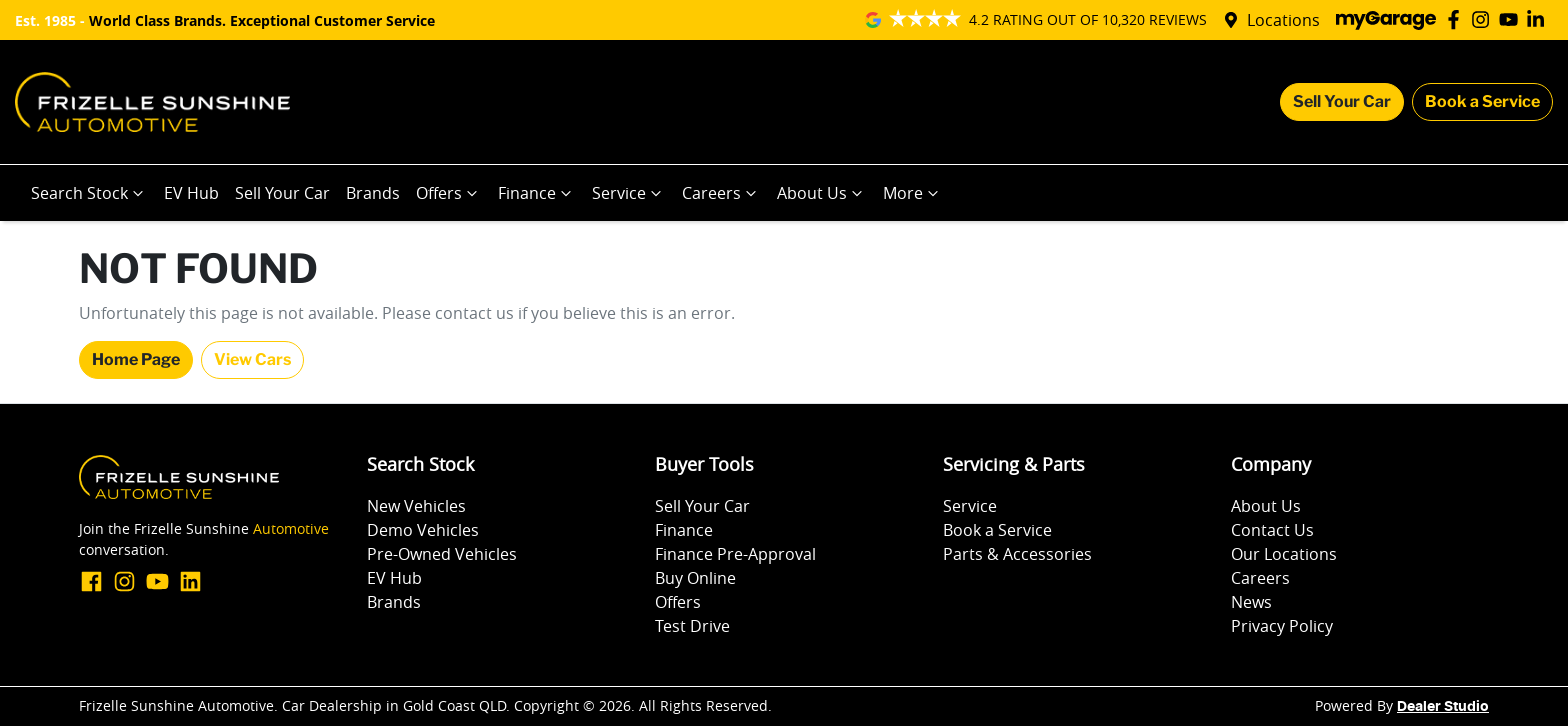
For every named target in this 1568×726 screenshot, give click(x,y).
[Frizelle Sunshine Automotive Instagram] (1484, 19)
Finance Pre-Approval (735, 554)
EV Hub (191, 193)
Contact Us (1272, 530)
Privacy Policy (1282, 626)
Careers (721, 193)
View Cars (252, 359)
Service (629, 193)
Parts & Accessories (1017, 554)
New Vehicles (416, 506)
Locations (1283, 20)
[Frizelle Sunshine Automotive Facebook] (1457, 19)
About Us (822, 193)
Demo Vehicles (423, 530)
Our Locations (1284, 554)
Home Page (136, 359)
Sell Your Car (1342, 101)
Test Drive (692, 626)
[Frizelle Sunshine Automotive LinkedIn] (1539, 19)
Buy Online (695, 578)
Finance (537, 193)
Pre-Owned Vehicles (442, 554)
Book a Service (1482, 101)
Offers (449, 193)
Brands (373, 193)
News (1251, 602)
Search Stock (89, 193)
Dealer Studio (1443, 707)
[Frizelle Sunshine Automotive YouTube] (1512, 19)
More (913, 193)
